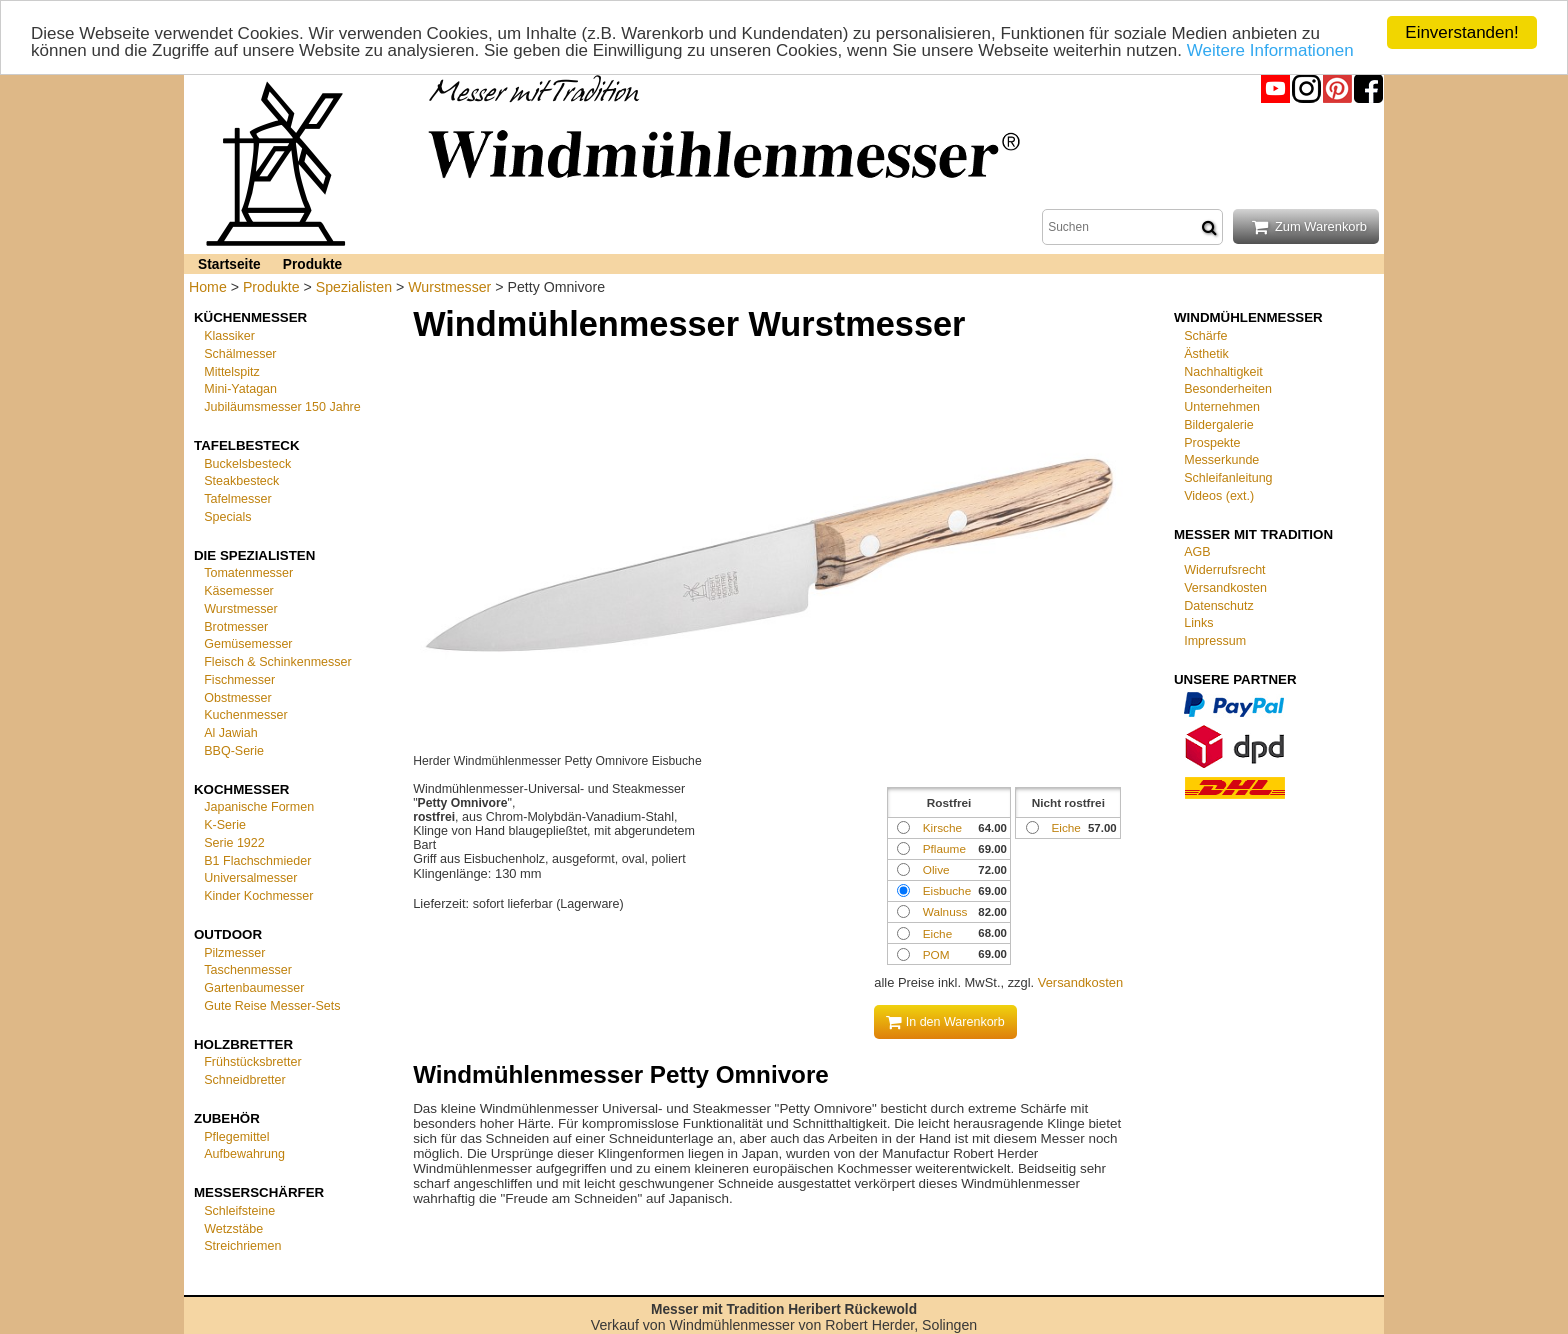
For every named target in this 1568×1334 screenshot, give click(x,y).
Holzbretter (243, 1043)
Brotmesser (236, 626)
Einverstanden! (1461, 32)
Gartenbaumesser (254, 988)
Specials (227, 517)
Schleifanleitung (1228, 478)
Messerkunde (1221, 460)
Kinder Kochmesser (258, 896)
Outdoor (228, 934)
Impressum (1215, 641)
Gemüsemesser (248, 644)
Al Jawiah (231, 733)
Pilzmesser (234, 952)
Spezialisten (354, 287)
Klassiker (229, 336)
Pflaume (944, 848)
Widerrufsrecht (1224, 570)
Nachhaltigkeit (1223, 371)
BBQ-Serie (234, 751)
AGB (1197, 552)
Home (208, 287)
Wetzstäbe (233, 1228)
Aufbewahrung (244, 1154)
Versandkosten (1080, 982)
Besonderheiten (1228, 389)
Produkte (312, 264)
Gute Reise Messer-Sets (272, 1006)
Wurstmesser (449, 287)
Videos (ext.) (1219, 496)
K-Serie (225, 825)
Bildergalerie (1219, 425)
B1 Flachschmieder (257, 860)
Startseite (229, 264)
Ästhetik (1206, 354)
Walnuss (945, 911)
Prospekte (1212, 442)
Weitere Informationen (1270, 49)
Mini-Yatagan (240, 389)
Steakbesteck (241, 481)
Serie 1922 (234, 843)
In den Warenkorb (945, 1022)
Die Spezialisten (254, 554)
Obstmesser (237, 697)
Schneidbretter (244, 1080)
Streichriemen (242, 1246)
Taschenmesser (248, 970)
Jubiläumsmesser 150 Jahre (282, 407)
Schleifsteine (239, 1211)
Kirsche (942, 827)
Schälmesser (240, 354)
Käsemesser (239, 591)
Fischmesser (239, 680)
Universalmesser (250, 878)
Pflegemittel (236, 1136)
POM (936, 954)
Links (1198, 623)
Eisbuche (947, 890)
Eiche (1065, 827)
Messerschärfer (259, 1192)
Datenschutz (1219, 605)
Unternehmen (1222, 407)
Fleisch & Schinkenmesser (277, 662)
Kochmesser (241, 788)
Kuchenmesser (245, 715)
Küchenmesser (250, 317)
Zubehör (227, 1118)
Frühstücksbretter (252, 1062)
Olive (936, 869)
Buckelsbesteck (247, 463)
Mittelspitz (232, 371)
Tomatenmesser (248, 573)
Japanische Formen (259, 807)
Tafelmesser (237, 499)
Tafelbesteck (247, 445)
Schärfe (1205, 336)
